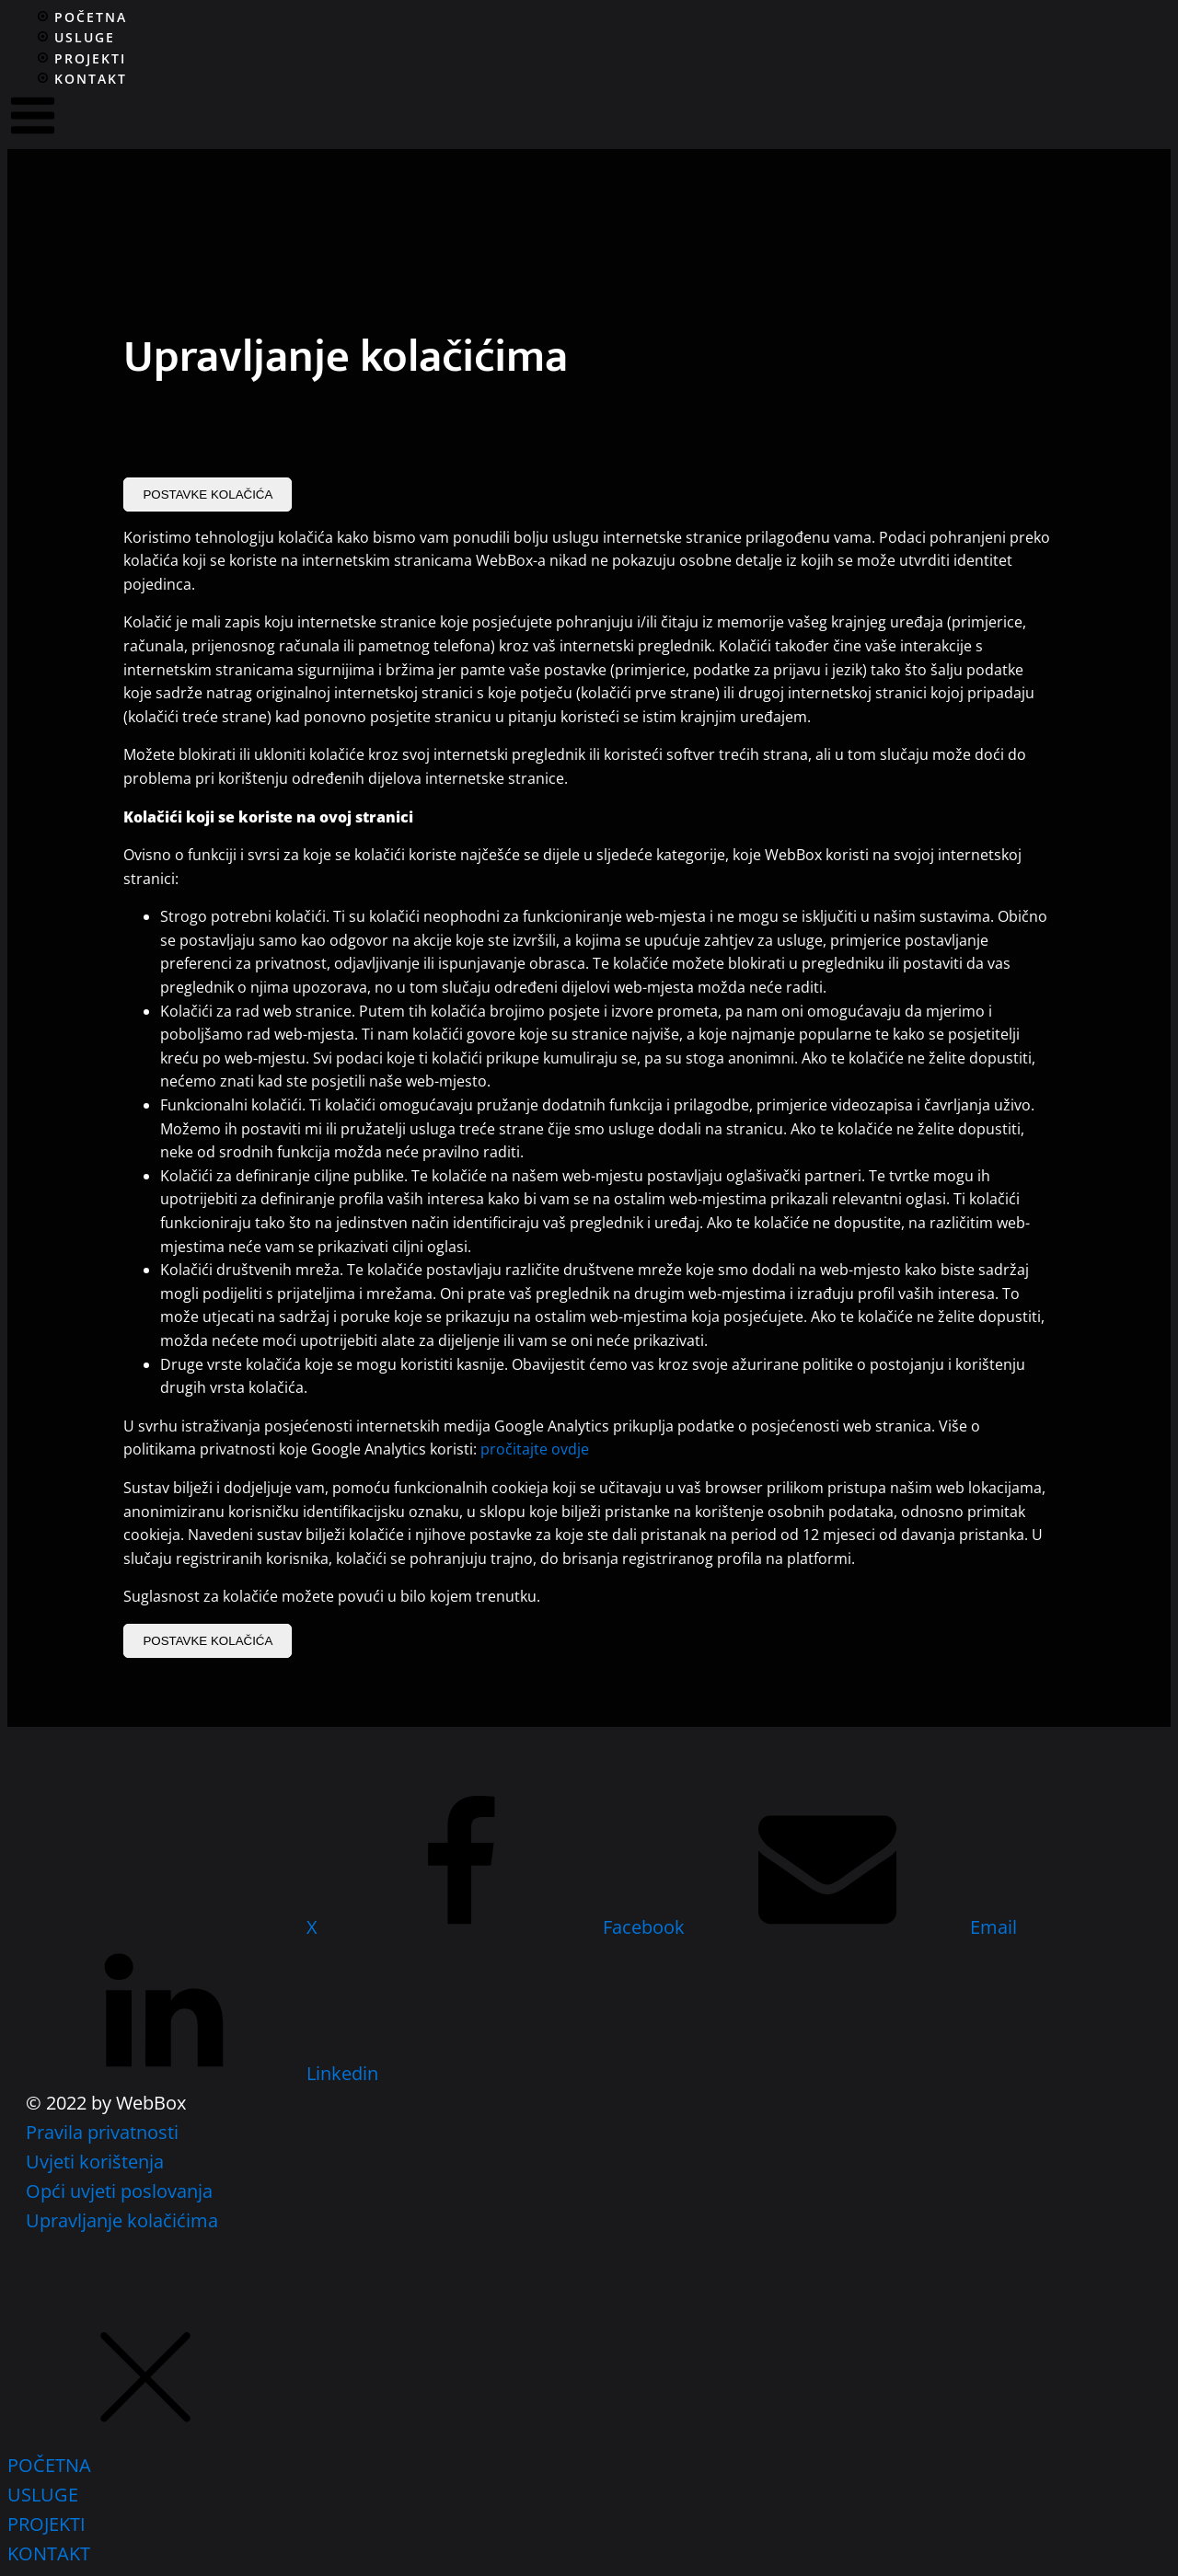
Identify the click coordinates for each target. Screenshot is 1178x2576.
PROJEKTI (46, 2524)
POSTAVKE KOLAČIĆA (207, 494)
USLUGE (42, 2494)
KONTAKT (48, 2553)
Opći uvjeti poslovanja (119, 2191)
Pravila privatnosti (102, 2132)
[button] (145, 2435)
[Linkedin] (202, 2073)
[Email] (853, 1927)
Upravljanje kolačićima (122, 2220)
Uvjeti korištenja (95, 2161)
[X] (174, 1927)
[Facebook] (505, 1927)
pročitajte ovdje (534, 1449)
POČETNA (49, 2465)
